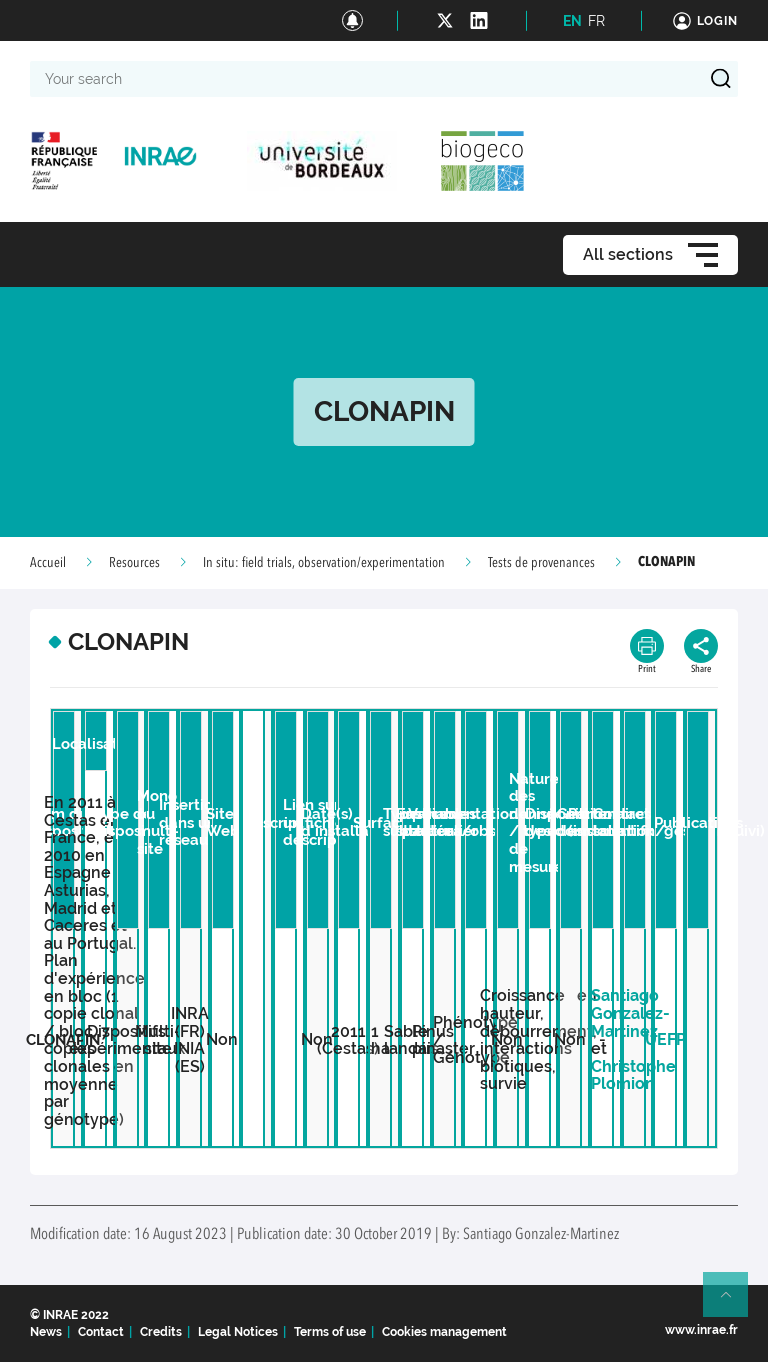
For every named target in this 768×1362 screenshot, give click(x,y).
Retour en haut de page (734, 1303)
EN (572, 21)
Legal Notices (238, 1332)
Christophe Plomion (633, 1075)
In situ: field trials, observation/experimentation (324, 563)
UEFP (665, 1039)
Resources (134, 563)
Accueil (48, 563)
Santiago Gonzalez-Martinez (630, 1013)
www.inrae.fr (701, 1330)
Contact (101, 1332)
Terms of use (330, 1332)
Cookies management (444, 1332)
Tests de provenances (541, 563)
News (46, 1332)
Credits (161, 1332)
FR (596, 21)
